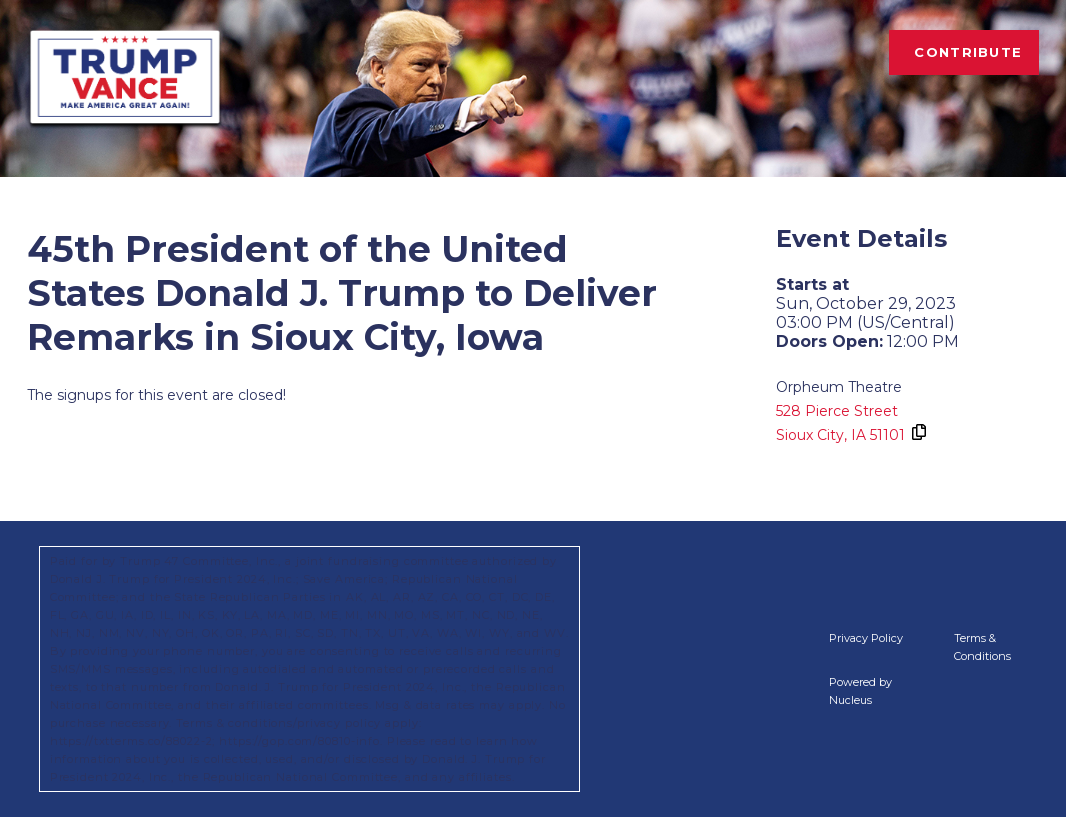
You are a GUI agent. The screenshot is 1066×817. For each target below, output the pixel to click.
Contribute (968, 52)
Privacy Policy (866, 638)
